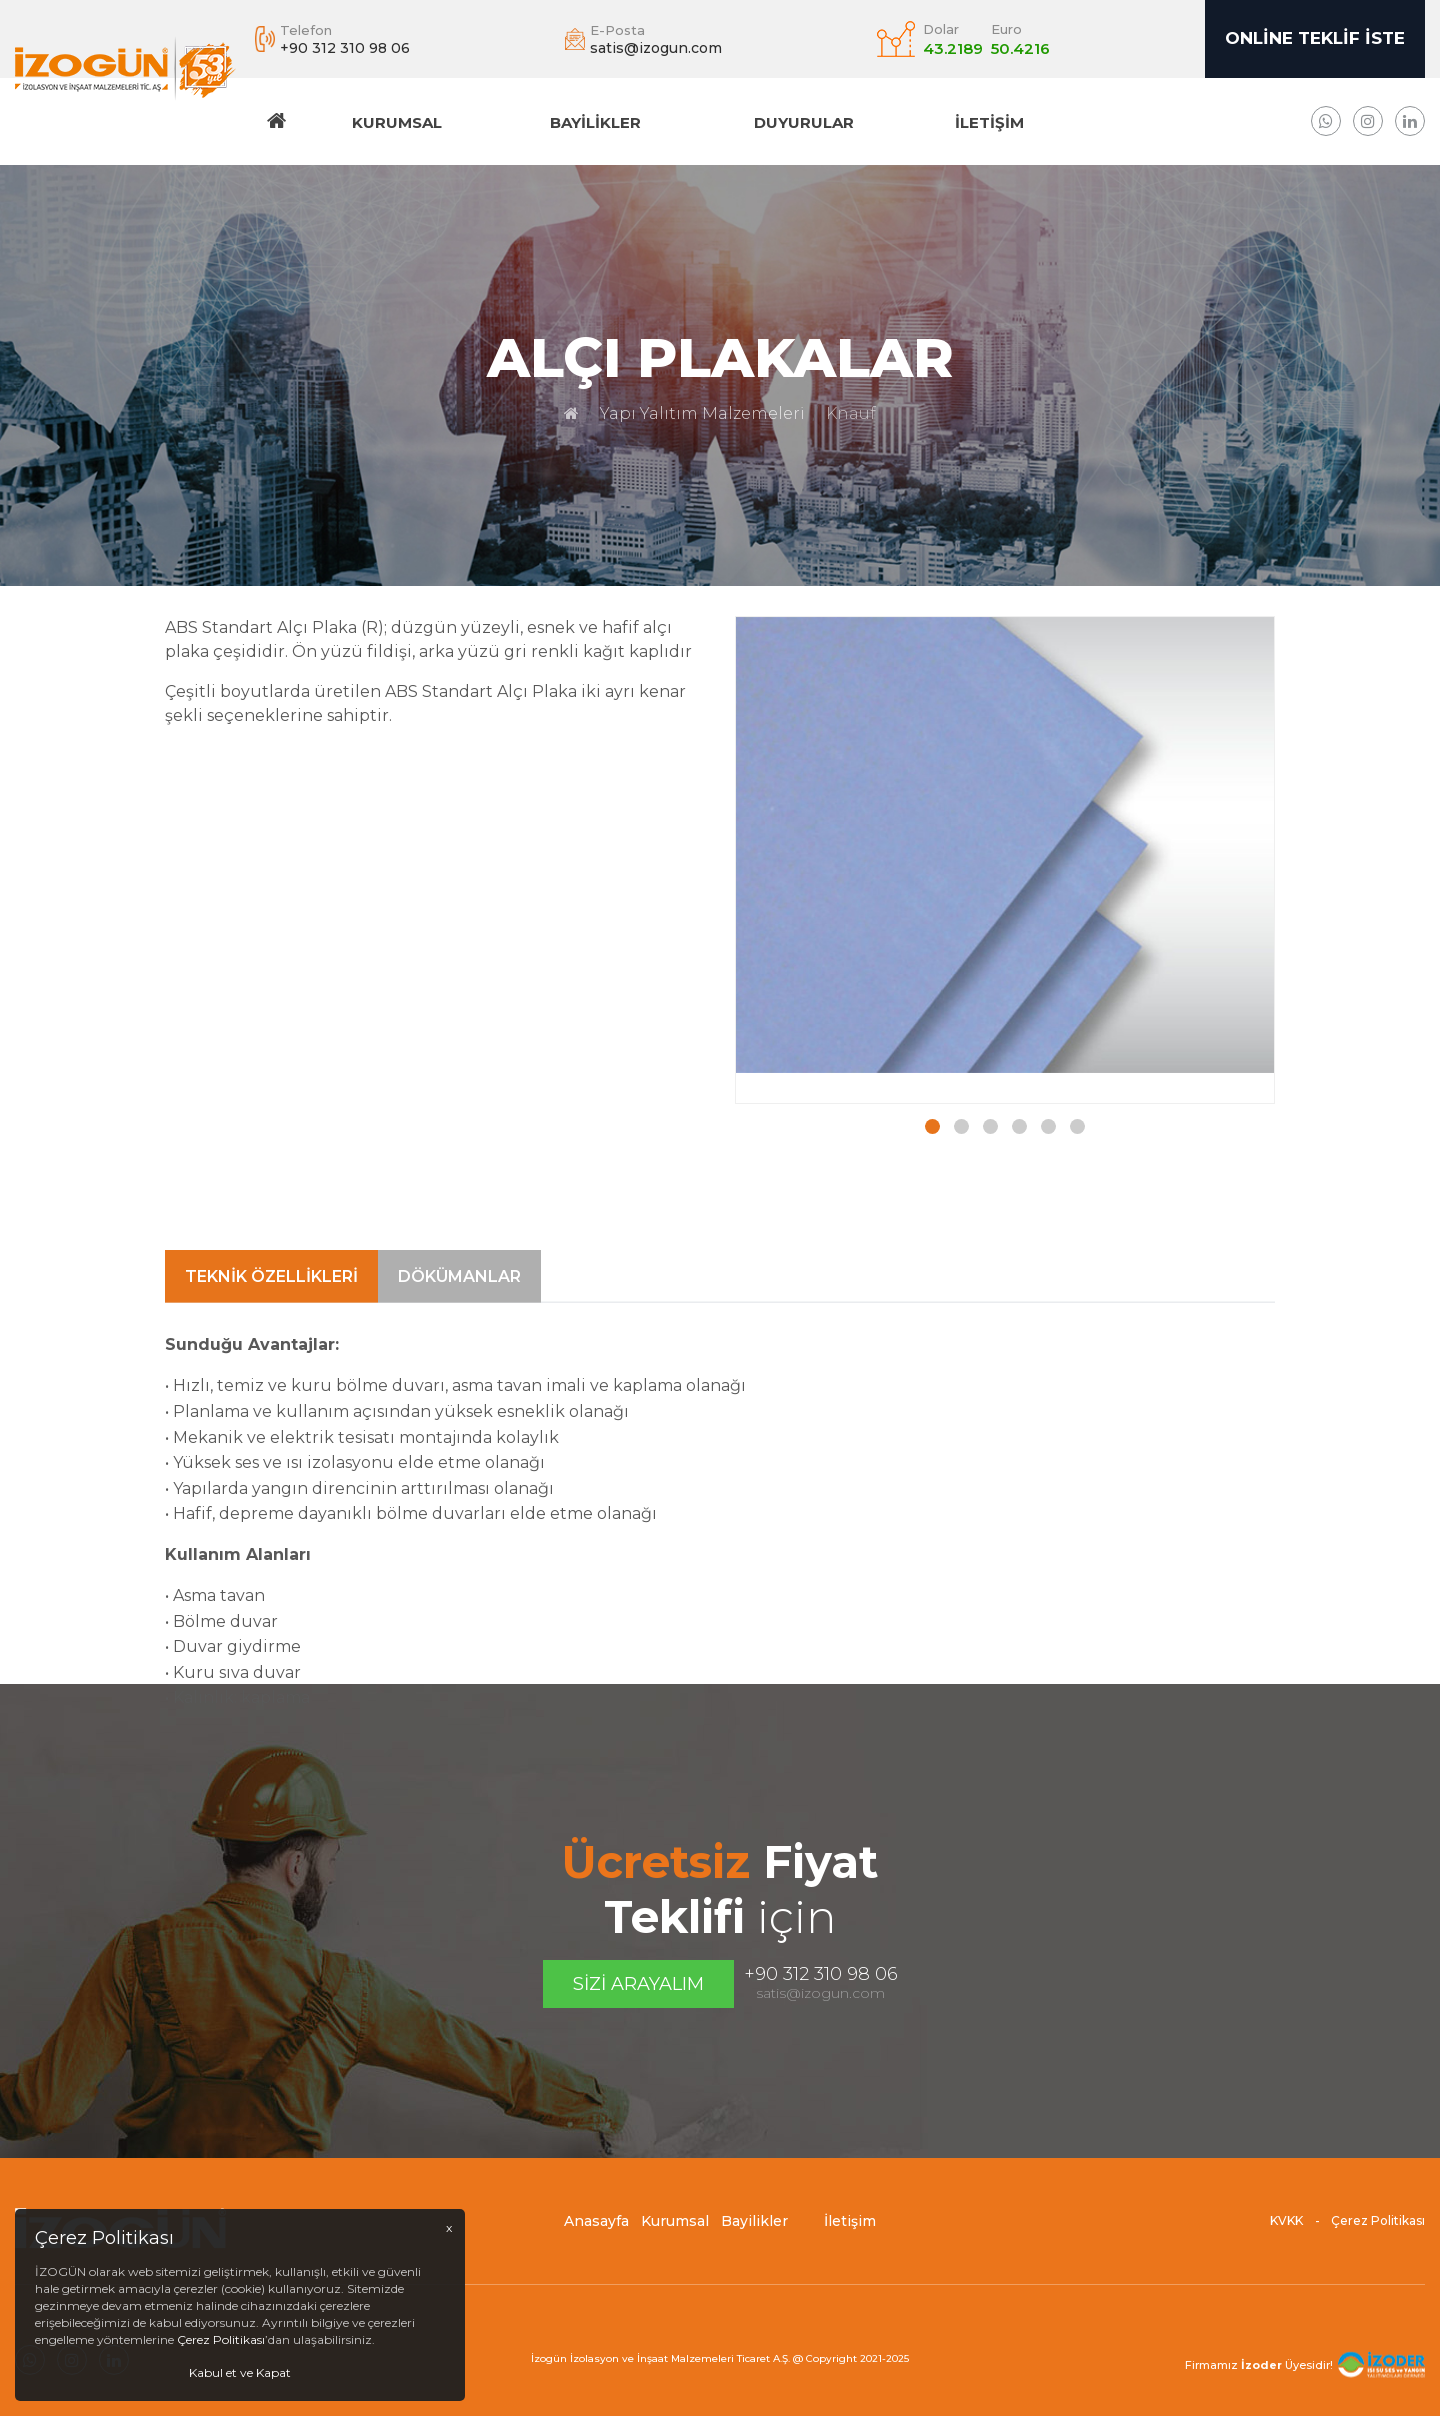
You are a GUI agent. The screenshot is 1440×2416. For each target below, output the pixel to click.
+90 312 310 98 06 (821, 1974)
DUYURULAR (804, 122)
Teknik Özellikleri (271, 1521)
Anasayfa (596, 2237)
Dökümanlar (459, 1521)
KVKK (1286, 2236)
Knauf (851, 413)
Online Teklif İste (1315, 38)
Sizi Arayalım (638, 1984)
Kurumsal (397, 122)
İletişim (989, 122)
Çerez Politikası (1378, 2236)
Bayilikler (595, 122)
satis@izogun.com (820, 1993)
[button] (932, 1128)
